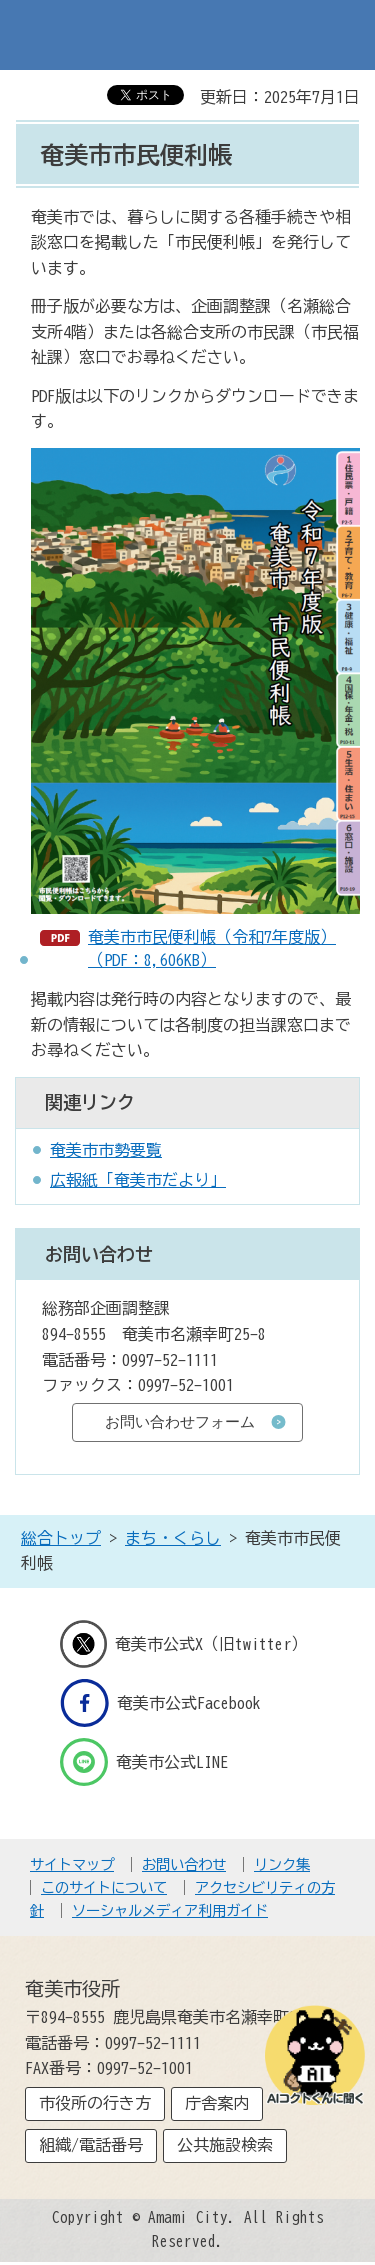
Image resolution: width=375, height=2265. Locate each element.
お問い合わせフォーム (180, 1421)
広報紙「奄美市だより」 (138, 1180)
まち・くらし (173, 1538)
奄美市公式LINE (144, 1762)
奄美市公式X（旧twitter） (184, 1644)
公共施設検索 (225, 2145)
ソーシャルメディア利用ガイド (170, 1910)
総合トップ (61, 1538)
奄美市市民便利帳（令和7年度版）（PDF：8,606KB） (212, 948)
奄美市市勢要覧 (106, 1150)
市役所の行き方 (95, 2103)
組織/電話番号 (91, 2145)
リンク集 (282, 1864)
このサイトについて (104, 1887)
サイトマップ (72, 1864)
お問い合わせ (184, 1864)
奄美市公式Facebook (160, 1703)
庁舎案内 (217, 2103)
